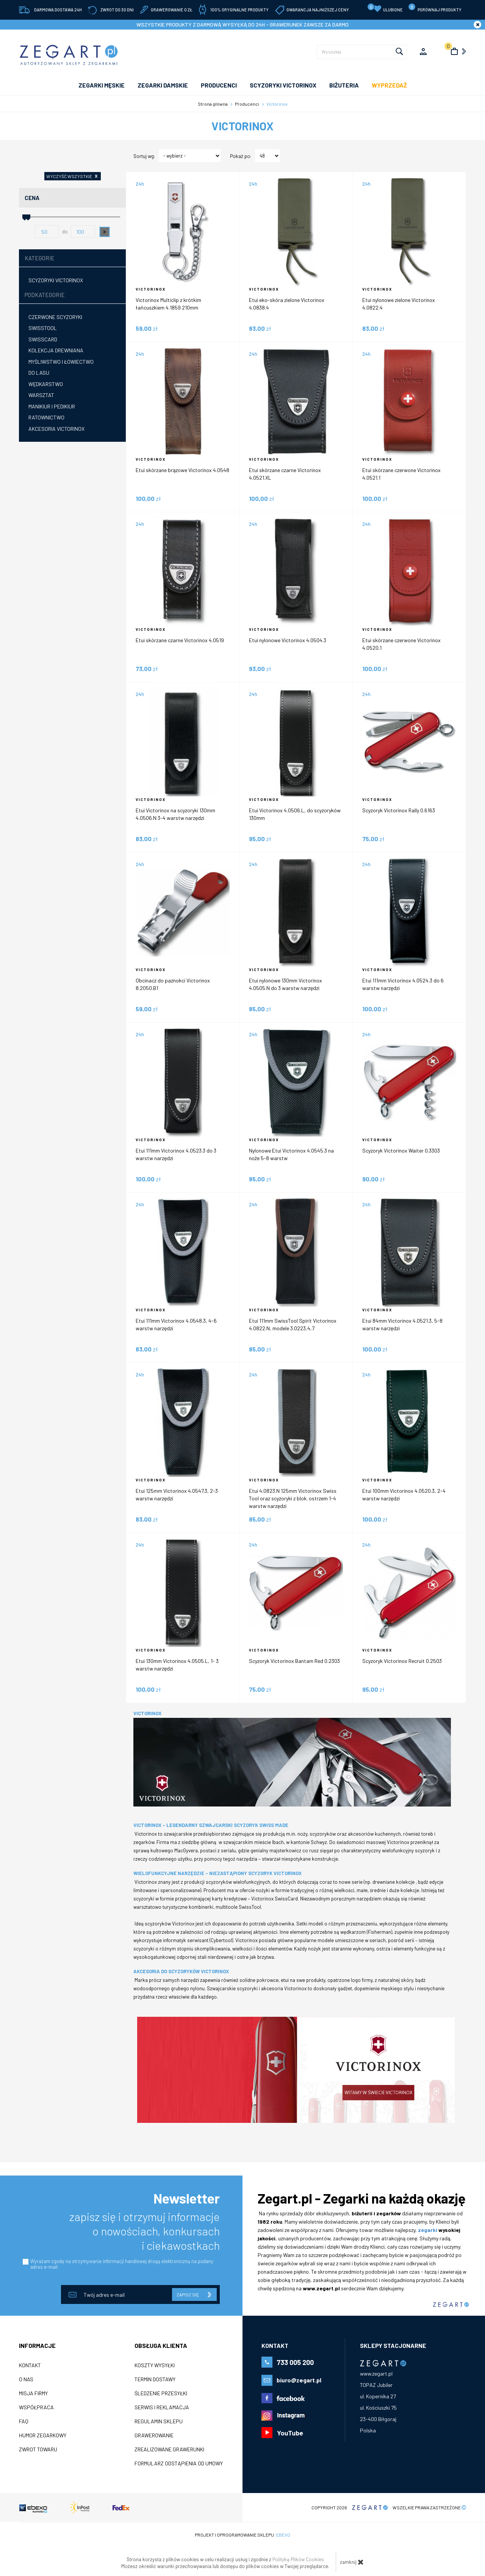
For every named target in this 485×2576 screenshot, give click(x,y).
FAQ (23, 2421)
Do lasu (38, 372)
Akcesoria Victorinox (56, 428)
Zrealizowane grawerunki (169, 2449)
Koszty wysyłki (155, 2365)
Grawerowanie (154, 2435)
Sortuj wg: (144, 156)
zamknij (352, 2562)
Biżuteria (344, 85)
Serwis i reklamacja (162, 2407)
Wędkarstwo (45, 384)
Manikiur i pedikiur (51, 406)
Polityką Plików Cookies (298, 2559)
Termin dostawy (155, 2379)
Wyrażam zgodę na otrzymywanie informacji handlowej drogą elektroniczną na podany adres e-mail (121, 2264)
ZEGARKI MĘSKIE (101, 85)
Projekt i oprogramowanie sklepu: (242, 2534)
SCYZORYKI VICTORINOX (283, 85)
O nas (26, 2379)
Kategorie (40, 258)
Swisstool (42, 328)
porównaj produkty (435, 8)
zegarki (427, 2230)
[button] (104, 232)
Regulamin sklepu (159, 2421)
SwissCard (42, 339)
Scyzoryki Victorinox (55, 280)
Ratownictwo (46, 417)
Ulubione (385, 8)
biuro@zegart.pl (299, 2380)
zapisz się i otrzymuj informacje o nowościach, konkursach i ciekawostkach (144, 2231)
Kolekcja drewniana (55, 350)
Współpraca (36, 2407)
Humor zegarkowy (42, 2435)
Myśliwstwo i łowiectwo (61, 361)
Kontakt (30, 2365)
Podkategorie (45, 294)
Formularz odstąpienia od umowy (179, 2463)
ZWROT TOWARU (38, 2449)
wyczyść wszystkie (73, 176)
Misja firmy (33, 2393)
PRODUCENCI (218, 85)
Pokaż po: (240, 156)
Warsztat (41, 395)
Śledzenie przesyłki (161, 2393)
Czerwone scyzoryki (55, 317)
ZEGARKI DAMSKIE (162, 85)
